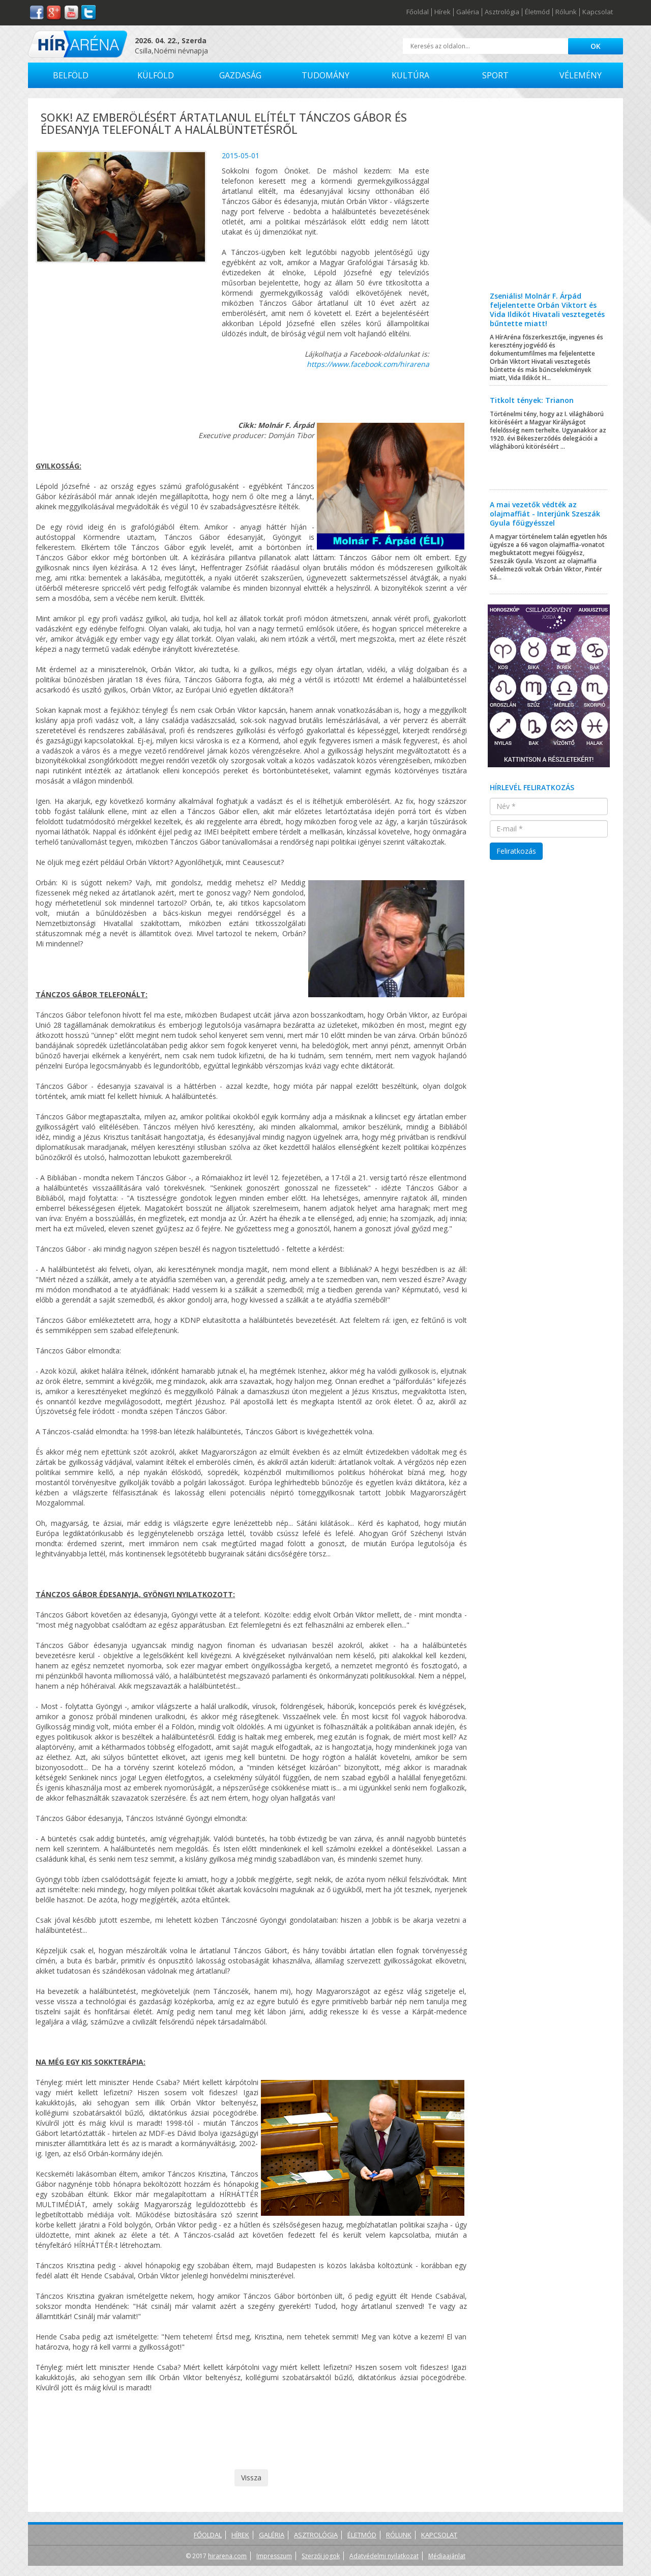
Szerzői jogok (321, 2556)
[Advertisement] (549, 202)
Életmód (537, 12)
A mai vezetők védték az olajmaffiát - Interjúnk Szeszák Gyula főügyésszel (545, 514)
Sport (495, 75)
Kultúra (410, 75)
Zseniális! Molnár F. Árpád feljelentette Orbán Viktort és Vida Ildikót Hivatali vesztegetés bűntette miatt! (547, 309)
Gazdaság (240, 75)
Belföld (70, 75)
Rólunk (566, 12)
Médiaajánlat (446, 2556)
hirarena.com (227, 2556)
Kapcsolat (597, 12)
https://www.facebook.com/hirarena (368, 364)
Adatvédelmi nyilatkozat (384, 2556)
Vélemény (580, 75)
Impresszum (274, 2556)
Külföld (155, 75)
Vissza (251, 2477)
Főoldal (417, 12)
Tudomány (325, 75)
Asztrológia (502, 12)
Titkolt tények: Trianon (532, 400)
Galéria (467, 12)
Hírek (442, 12)
